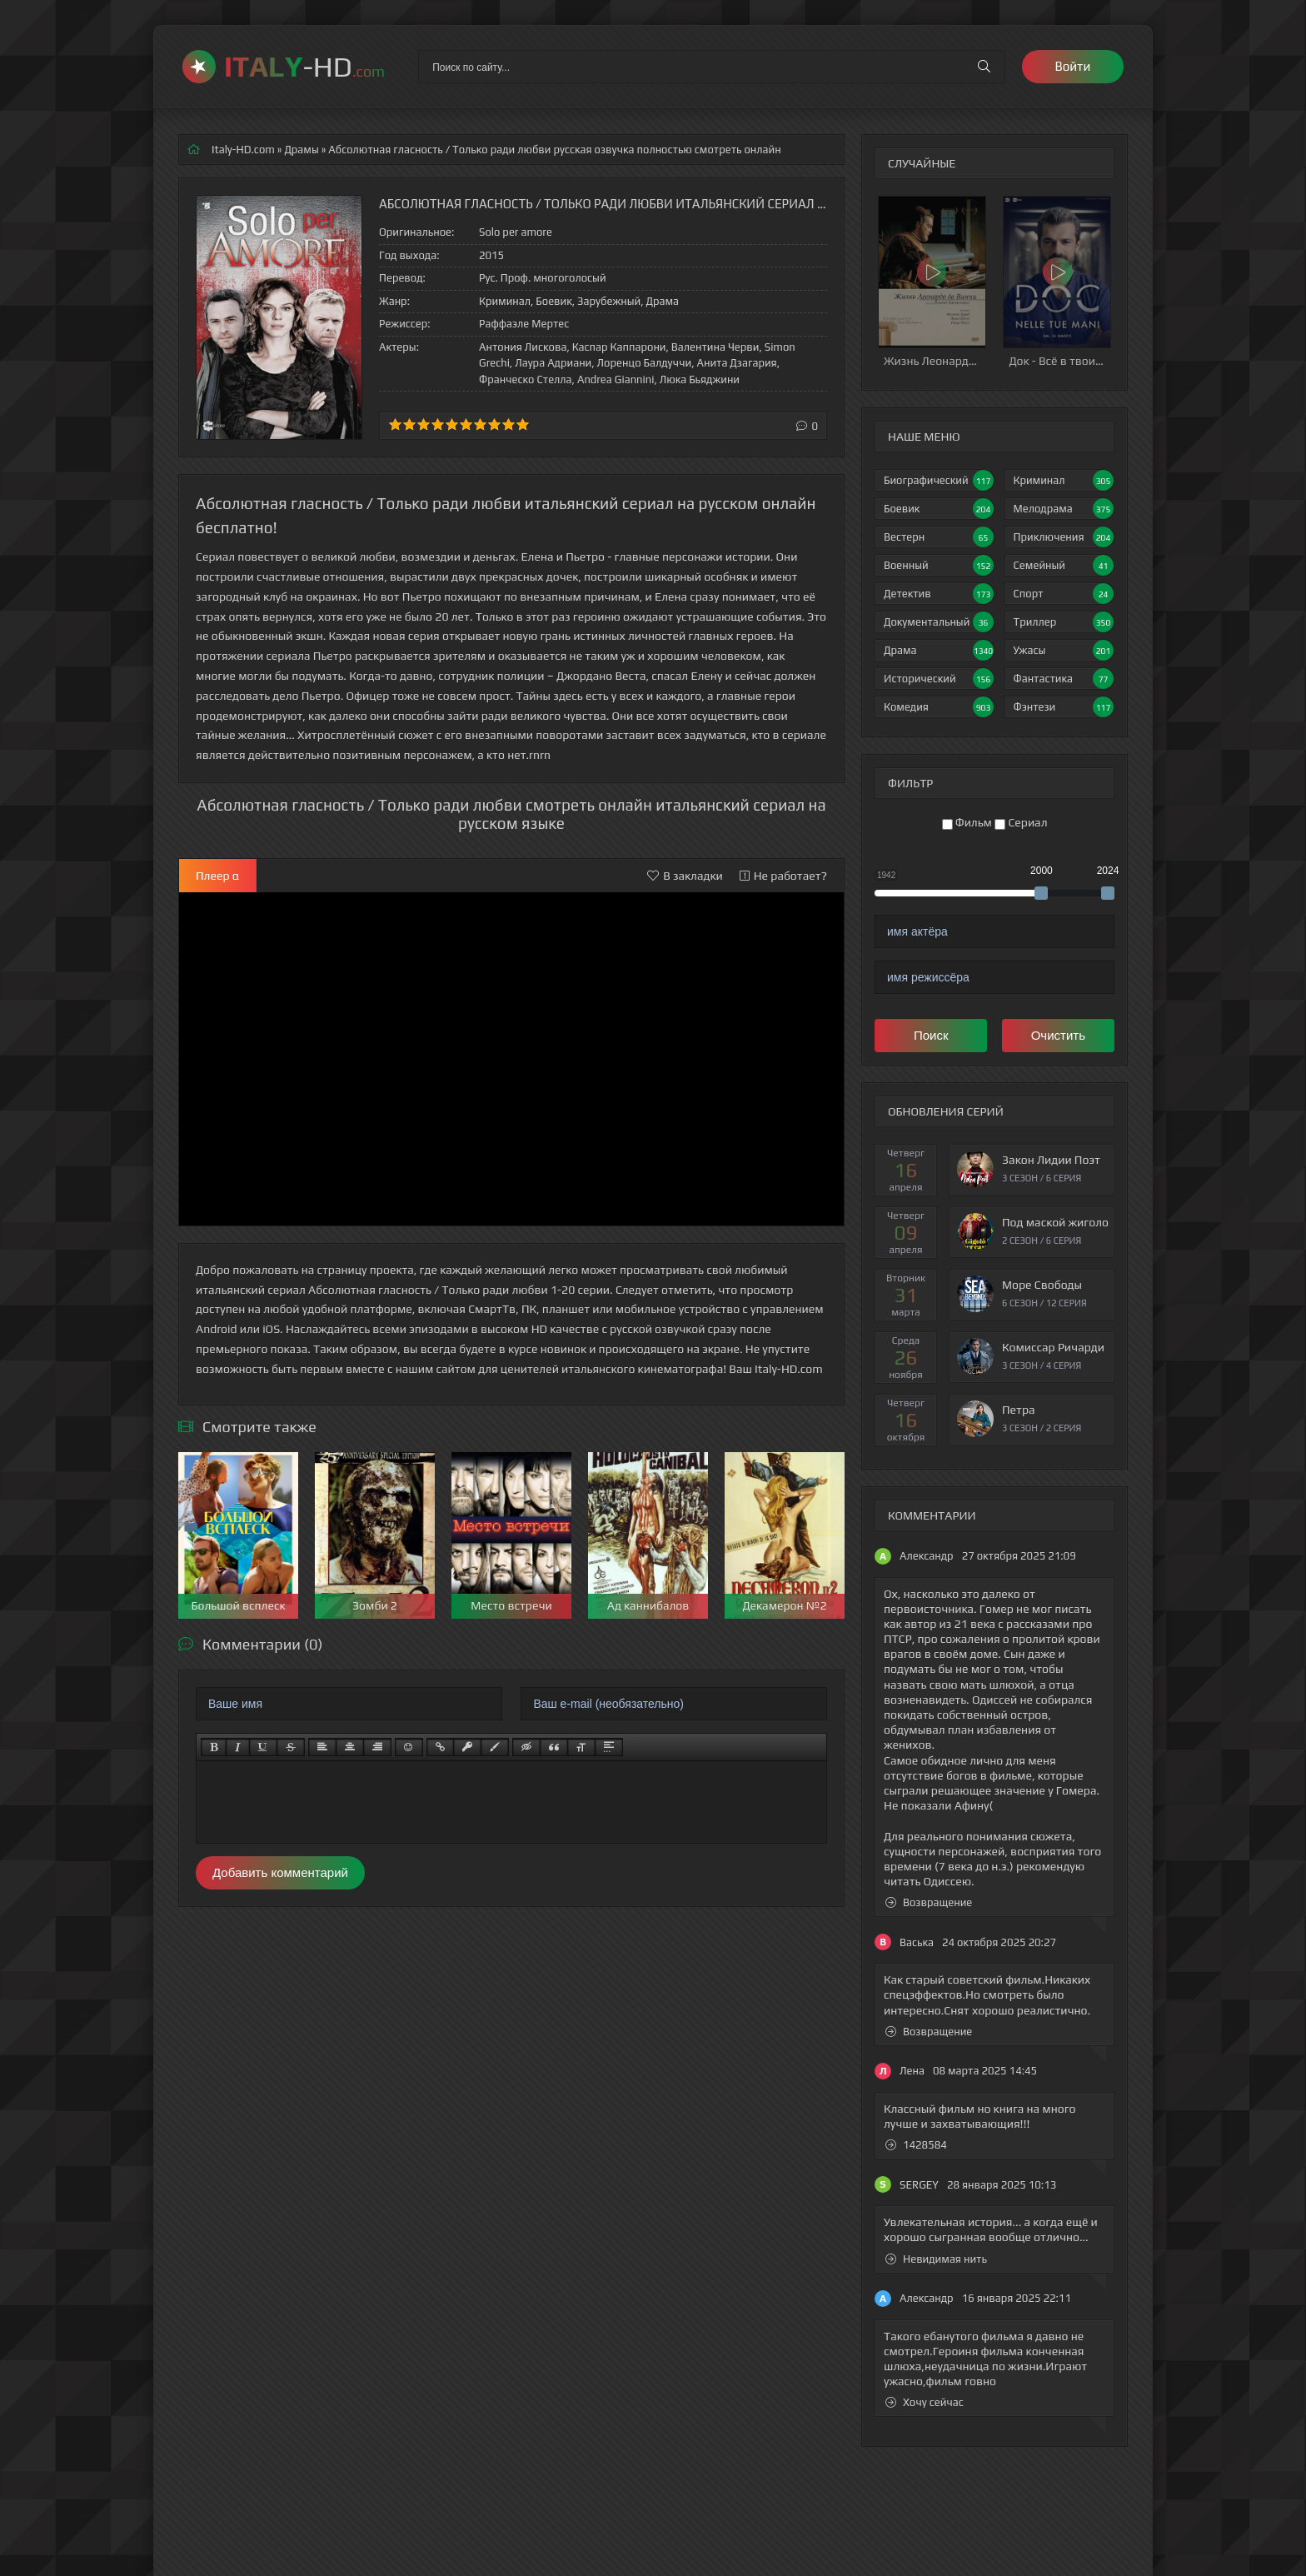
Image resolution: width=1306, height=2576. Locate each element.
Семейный (1064, 565)
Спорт (1064, 593)
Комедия (939, 706)
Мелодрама (1064, 508)
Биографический (939, 480)
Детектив (939, 593)
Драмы (301, 149)
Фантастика (1064, 678)
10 (523, 424)
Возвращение (928, 1902)
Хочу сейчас (924, 2402)
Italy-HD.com (243, 149)
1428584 (916, 2144)
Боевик (939, 508)
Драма (939, 650)
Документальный (939, 622)
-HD (304, 66)
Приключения (1064, 537)
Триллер (1064, 622)
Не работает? (783, 875)
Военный (939, 565)
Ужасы (1064, 650)
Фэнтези (1064, 706)
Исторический (939, 678)
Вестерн (939, 537)
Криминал (1064, 480)
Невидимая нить (936, 2259)
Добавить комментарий (280, 1872)
